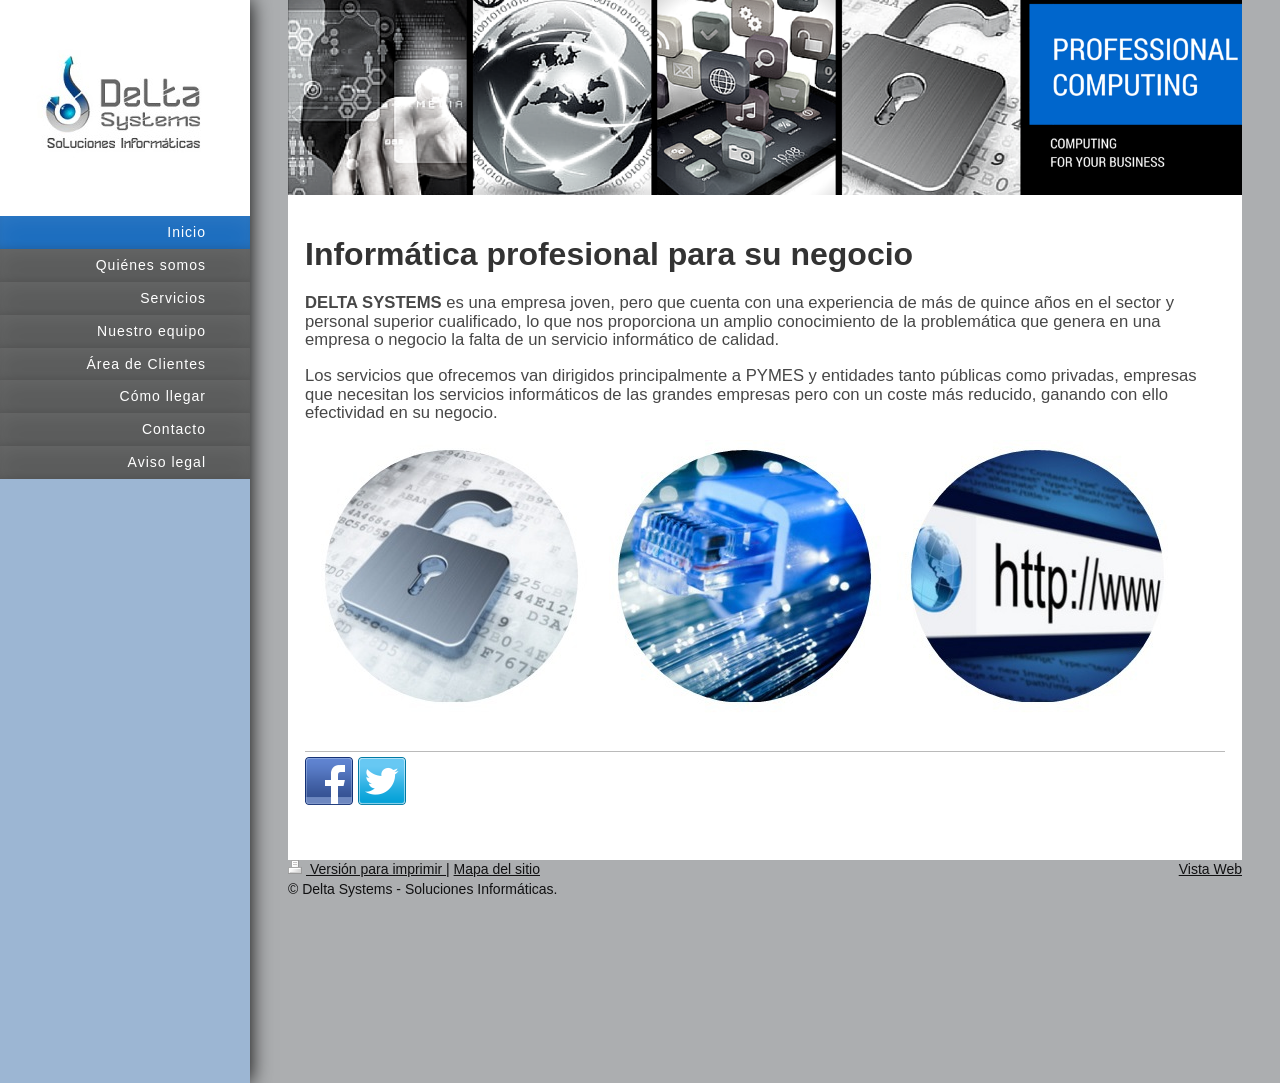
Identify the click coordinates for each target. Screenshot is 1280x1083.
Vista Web (1210, 869)
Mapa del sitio (497, 869)
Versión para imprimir (367, 869)
